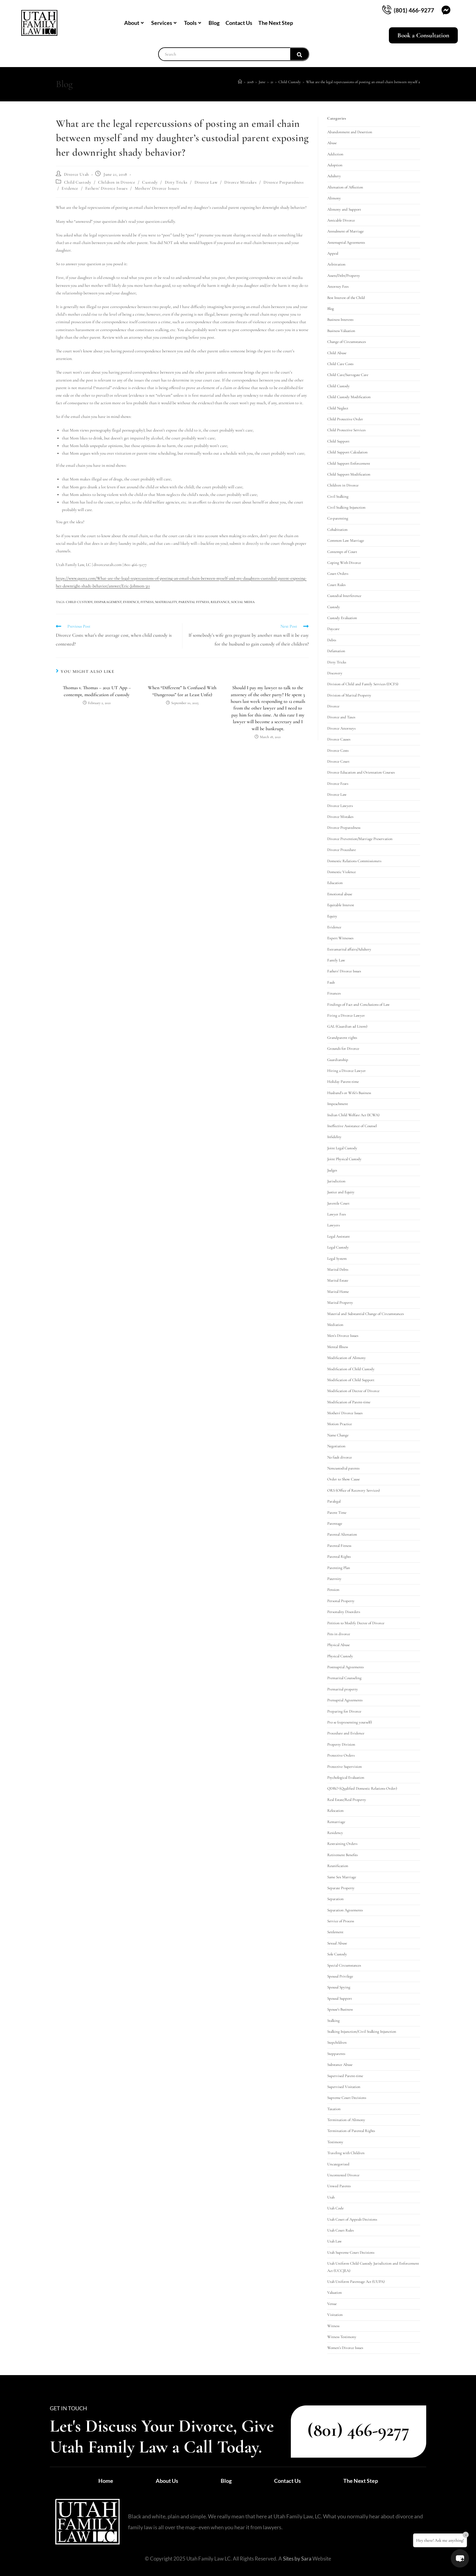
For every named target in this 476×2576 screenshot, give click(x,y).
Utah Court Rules (340, 2230)
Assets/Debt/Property (343, 275)
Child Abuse (336, 353)
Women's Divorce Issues (345, 2347)
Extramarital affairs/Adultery (349, 949)
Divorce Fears (337, 783)
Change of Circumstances (346, 341)
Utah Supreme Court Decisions (350, 2252)
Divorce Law (206, 182)
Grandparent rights (342, 1037)
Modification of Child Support (350, 1380)
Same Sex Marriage (341, 1877)
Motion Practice (339, 1424)
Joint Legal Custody (342, 1148)
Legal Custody (338, 1247)
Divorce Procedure (341, 849)
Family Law (336, 960)
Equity (332, 916)
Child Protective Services (346, 430)
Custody (150, 182)
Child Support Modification (348, 474)
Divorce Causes (338, 739)
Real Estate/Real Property (346, 1799)
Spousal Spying (338, 1987)
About (134, 22)
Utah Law (334, 2241)
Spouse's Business (340, 2009)
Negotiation (336, 1446)
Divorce (333, 706)
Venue (332, 2303)
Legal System (337, 1258)
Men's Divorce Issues (342, 1335)
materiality (166, 602)
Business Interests (340, 319)
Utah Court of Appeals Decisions (352, 2219)
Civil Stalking (337, 496)
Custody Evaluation (342, 617)
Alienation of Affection (345, 187)
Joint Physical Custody (344, 1159)
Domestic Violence (341, 871)
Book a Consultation (423, 35)
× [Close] (466, 2534)
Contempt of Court (342, 551)
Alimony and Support (344, 209)
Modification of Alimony (346, 1357)
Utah (331, 2197)
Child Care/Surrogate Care (347, 374)
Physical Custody (340, 1656)
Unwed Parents (339, 2186)
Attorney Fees (337, 286)
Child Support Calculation (347, 452)
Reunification (337, 1865)
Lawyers (333, 1225)
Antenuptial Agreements (346, 242)
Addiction (335, 154)
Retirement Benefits (342, 1854)
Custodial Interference (344, 595)
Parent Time (336, 1512)
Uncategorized (338, 2164)
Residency (335, 1832)
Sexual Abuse (337, 1943)
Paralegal (334, 1501)
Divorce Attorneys (341, 728)
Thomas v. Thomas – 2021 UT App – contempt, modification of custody (97, 691)
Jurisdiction (336, 1181)
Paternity (334, 1578)
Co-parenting (337, 518)
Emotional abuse (339, 894)
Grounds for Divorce (343, 1048)
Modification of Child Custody (351, 1369)
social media (243, 602)
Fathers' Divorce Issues (106, 188)
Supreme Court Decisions (346, 2097)
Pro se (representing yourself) (349, 1722)
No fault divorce (339, 1457)
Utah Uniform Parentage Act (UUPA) (356, 2281)
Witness (333, 2325)
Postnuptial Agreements (345, 1667)
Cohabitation (337, 529)
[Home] (240, 82)
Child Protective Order (345, 419)
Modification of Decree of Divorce (353, 1390)
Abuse (332, 143)
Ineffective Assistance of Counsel (352, 1126)
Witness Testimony (341, 2336)
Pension (333, 1589)
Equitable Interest (340, 905)
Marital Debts (337, 1269)
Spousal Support (339, 1998)
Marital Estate (337, 1280)
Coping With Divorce (344, 562)
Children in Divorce (116, 182)
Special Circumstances (344, 1965)
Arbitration (336, 264)
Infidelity (334, 1136)
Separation (335, 1898)
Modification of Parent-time (348, 1402)
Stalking (333, 2020)
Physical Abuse (338, 1644)
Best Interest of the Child (346, 297)
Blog (214, 22)
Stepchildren (337, 2042)
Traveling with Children (346, 2153)
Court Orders (337, 573)
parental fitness (193, 602)
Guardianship (337, 1059)
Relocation (335, 1810)
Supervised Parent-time (345, 2075)
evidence (131, 602)
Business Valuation (341, 330)
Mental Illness (337, 1346)
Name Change (337, 1435)
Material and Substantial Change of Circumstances (365, 1313)
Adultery (334, 176)
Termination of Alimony (346, 2119)
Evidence (70, 188)
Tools (192, 22)
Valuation (334, 2292)
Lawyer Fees (336, 1214)
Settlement (335, 1932)
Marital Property (340, 1302)
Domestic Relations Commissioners (354, 861)
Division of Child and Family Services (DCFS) (362, 684)
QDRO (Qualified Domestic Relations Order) (362, 1788)
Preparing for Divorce (344, 1711)
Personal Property (341, 1600)
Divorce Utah (76, 174)
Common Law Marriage (345, 540)
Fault (331, 982)
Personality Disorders (343, 1611)
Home (105, 2480)
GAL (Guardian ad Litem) (347, 1026)
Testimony (335, 2142)
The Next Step (275, 22)
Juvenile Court (338, 1203)
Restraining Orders (342, 1843)
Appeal (332, 253)
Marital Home (338, 1291)
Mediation (335, 1324)
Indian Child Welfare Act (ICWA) (353, 1115)
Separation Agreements (345, 1910)
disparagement (107, 602)
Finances (334, 993)
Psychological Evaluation (345, 1777)
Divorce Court (338, 761)
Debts (331, 640)
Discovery (334, 673)
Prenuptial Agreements (344, 1700)
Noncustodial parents (343, 1468)
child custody (79, 602)
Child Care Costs (340, 363)
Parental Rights (339, 1556)
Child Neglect (337, 408)
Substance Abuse (339, 2064)
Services (163, 22)
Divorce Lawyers (340, 805)
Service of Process (340, 1921)
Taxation (334, 2109)
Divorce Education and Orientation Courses (361, 772)
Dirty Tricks (176, 182)
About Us (167, 2480)
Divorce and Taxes (341, 717)
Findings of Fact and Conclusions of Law (358, 1004)
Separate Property (341, 1888)
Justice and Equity (341, 1192)
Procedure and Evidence (345, 1733)
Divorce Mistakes (240, 182)
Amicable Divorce (341, 220)
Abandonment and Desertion (349, 132)
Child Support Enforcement (348, 463)
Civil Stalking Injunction (346, 507)
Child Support (338, 441)
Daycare (333, 628)
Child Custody (77, 182)
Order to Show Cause (343, 1479)
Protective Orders (341, 1755)
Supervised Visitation (343, 2086)
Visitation (335, 2314)
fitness (147, 602)
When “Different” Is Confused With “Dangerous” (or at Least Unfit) (182, 691)
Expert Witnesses (340, 938)
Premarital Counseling (344, 1678)
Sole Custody (337, 1954)
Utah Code (335, 2208)
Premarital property (342, 1689)
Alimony (334, 198)
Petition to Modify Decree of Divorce (355, 1623)
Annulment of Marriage (345, 231)
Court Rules (336, 584)
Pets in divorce (338, 1634)
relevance (220, 602)
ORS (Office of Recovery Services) (353, 1490)
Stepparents (336, 2053)
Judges (332, 1170)
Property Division (341, 1744)
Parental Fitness (339, 1545)
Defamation (336, 651)
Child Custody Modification (349, 397)
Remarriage (336, 1821)
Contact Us (239, 22)
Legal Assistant (338, 1236)
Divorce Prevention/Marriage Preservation (360, 838)
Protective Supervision (344, 1766)
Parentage (334, 1523)
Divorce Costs (337, 750)
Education (335, 882)
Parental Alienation (342, 1534)
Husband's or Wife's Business (349, 1092)
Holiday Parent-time (343, 1081)
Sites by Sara (297, 2558)
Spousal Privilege (340, 1976)
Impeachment (337, 1103)
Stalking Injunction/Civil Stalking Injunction (361, 2031)
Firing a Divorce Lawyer (346, 1015)
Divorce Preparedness (284, 182)
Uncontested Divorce (343, 2175)
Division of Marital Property (349, 695)
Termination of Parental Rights (351, 2130)
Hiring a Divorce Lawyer (346, 1070)
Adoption (334, 165)
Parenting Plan (338, 1567)
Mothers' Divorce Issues (157, 188)
